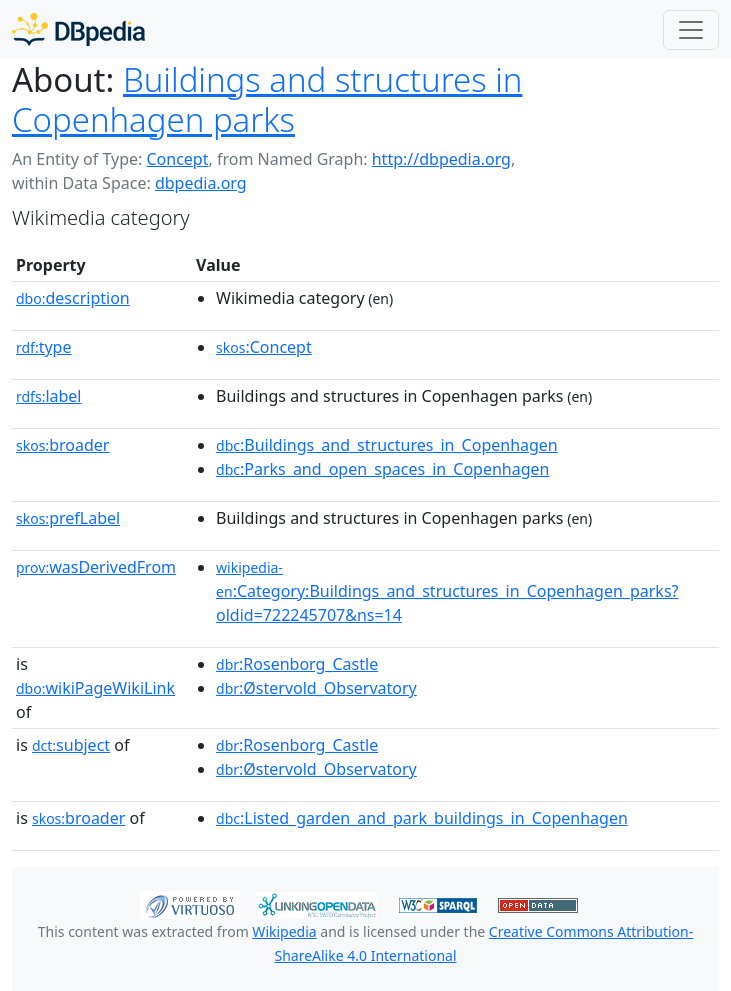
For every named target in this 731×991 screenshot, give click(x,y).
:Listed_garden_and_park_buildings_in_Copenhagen (422, 818)
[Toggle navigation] (691, 30)
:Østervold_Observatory (316, 688)
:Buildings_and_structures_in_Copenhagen (387, 445)
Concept (177, 159)
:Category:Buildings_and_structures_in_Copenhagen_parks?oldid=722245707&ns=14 (447, 592)
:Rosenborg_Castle (297, 664)
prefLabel (68, 518)
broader (62, 445)
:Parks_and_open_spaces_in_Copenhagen (382, 469)
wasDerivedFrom (96, 567)
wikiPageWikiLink (95, 688)
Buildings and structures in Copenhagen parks (267, 99)
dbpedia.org (201, 183)
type (44, 347)
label (49, 396)
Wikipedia (284, 931)
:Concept (264, 347)
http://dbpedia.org (441, 159)
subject (71, 745)
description (73, 298)
